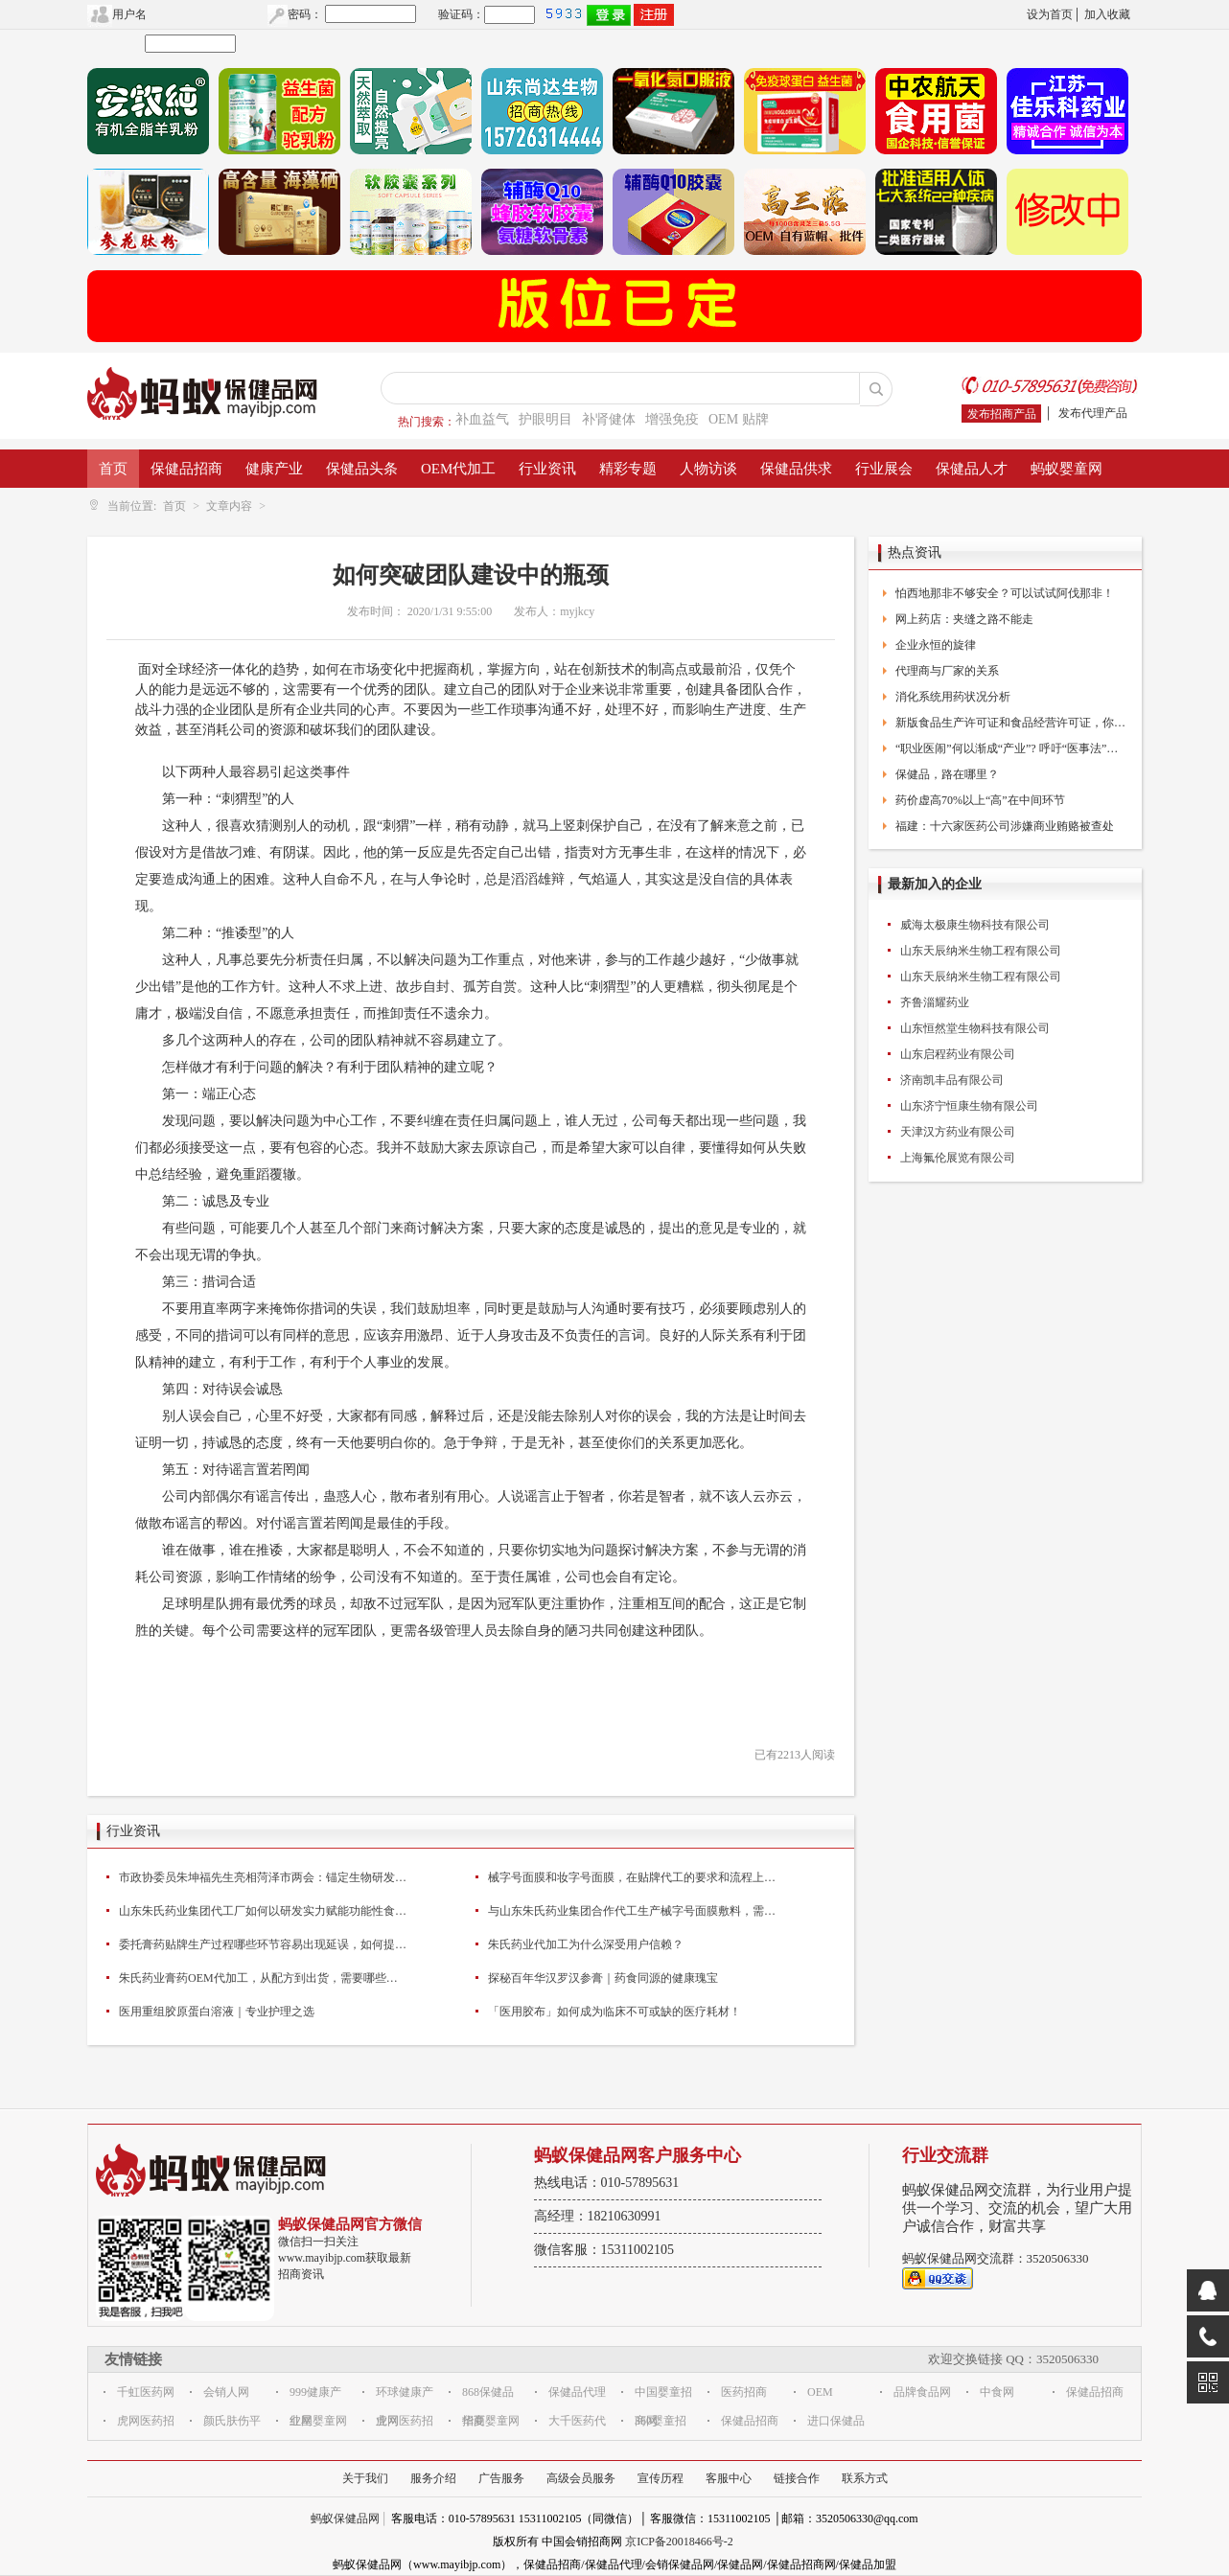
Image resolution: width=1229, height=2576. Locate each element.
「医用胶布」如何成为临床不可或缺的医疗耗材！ (614, 2011)
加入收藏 (1107, 14)
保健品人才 (972, 468)
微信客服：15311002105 (604, 2249)
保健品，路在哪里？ (947, 774)
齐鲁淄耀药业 (934, 1002)
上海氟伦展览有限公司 (957, 1157)
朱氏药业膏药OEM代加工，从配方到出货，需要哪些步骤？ (262, 1978)
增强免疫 (672, 419)
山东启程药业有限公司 (957, 1054)
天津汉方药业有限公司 (957, 1131)
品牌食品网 (922, 2392)
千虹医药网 (145, 2392)
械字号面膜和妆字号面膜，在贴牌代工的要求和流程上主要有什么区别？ (632, 1877)
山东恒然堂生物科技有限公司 (975, 1028)
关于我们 (365, 2478)
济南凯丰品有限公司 (952, 1080)
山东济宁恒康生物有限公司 (969, 1106)
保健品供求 (796, 468)
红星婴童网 (318, 2420)
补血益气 (482, 419)
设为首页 (1050, 14)
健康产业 (274, 468)
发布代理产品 (1092, 413)
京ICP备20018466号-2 (679, 2541)
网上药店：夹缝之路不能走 (964, 619)
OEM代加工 (458, 468)
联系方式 (865, 2478)
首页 (113, 468)
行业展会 (884, 468)
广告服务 (501, 2478)
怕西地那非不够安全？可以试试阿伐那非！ (1004, 593)
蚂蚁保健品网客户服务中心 (637, 2155)
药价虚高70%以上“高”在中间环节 (980, 800)
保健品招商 (186, 468)
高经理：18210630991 (597, 2216)
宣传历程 (661, 2478)
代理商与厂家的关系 (947, 671)
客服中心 (729, 2478)
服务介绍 (433, 2478)
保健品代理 (577, 2392)
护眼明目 (545, 419)
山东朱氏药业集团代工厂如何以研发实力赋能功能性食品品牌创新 (262, 1911)
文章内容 (229, 506)
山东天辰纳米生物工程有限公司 (980, 950)
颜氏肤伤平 (232, 2420)
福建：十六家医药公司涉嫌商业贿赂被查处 (1004, 826)
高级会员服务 (580, 2478)
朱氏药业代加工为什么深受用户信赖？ (586, 1944)
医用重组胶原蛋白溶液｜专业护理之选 (216, 2011)
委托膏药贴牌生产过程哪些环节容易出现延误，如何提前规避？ (262, 1944)
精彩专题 (628, 468)
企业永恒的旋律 (935, 645)
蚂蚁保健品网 (345, 2518)
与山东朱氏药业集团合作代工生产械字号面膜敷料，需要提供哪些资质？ (632, 1911)
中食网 (997, 2392)
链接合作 (797, 2478)
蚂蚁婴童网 (1066, 468)
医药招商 (744, 2392)
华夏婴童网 (491, 2420)
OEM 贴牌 (738, 419)
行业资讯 (547, 468)
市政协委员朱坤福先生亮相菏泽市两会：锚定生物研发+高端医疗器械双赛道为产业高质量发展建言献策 (262, 1877)
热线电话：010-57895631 (607, 2182)
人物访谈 (708, 468)
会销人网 (226, 2392)
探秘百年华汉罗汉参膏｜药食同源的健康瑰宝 (603, 1978)
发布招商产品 (1001, 414)
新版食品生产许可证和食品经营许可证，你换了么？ (1011, 722)
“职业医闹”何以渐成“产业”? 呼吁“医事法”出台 (1011, 748)
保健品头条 (362, 468)
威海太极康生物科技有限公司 (975, 925)
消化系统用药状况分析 (952, 696)
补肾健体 (609, 419)
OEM (820, 2392)
